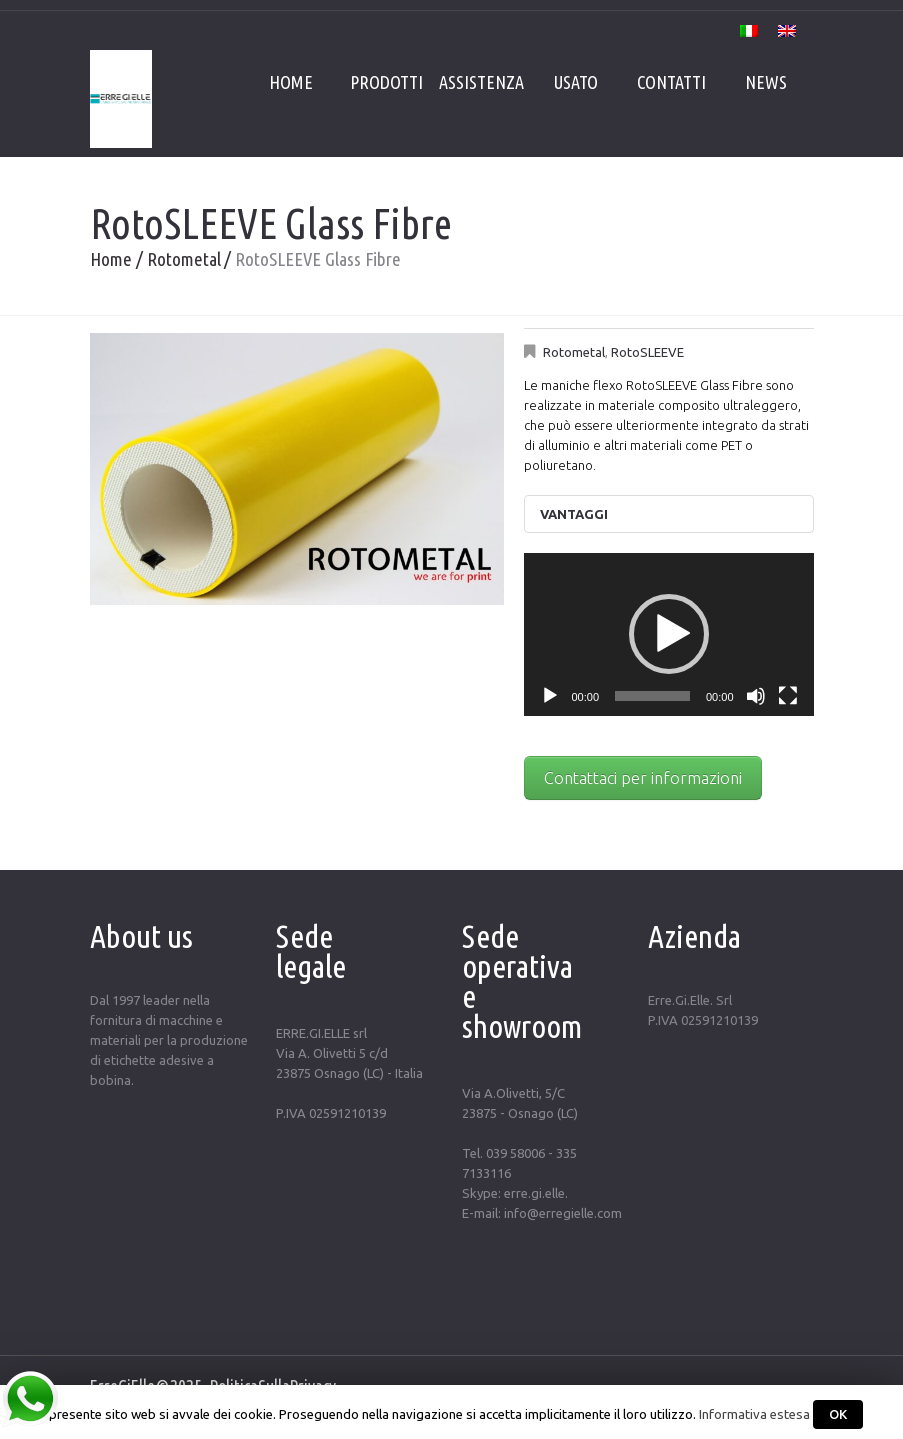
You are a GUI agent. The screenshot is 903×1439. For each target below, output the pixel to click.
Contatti (671, 82)
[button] (669, 634)
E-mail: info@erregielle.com (542, 1213)
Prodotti (386, 82)
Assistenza (481, 82)
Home (291, 82)
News (766, 82)
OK (838, 1414)
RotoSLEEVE (647, 352)
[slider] (652, 696)
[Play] (550, 696)
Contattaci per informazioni (643, 778)
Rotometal (184, 259)
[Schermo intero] (788, 696)
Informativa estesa (754, 1414)
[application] (669, 634)
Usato (576, 82)
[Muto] (756, 696)
